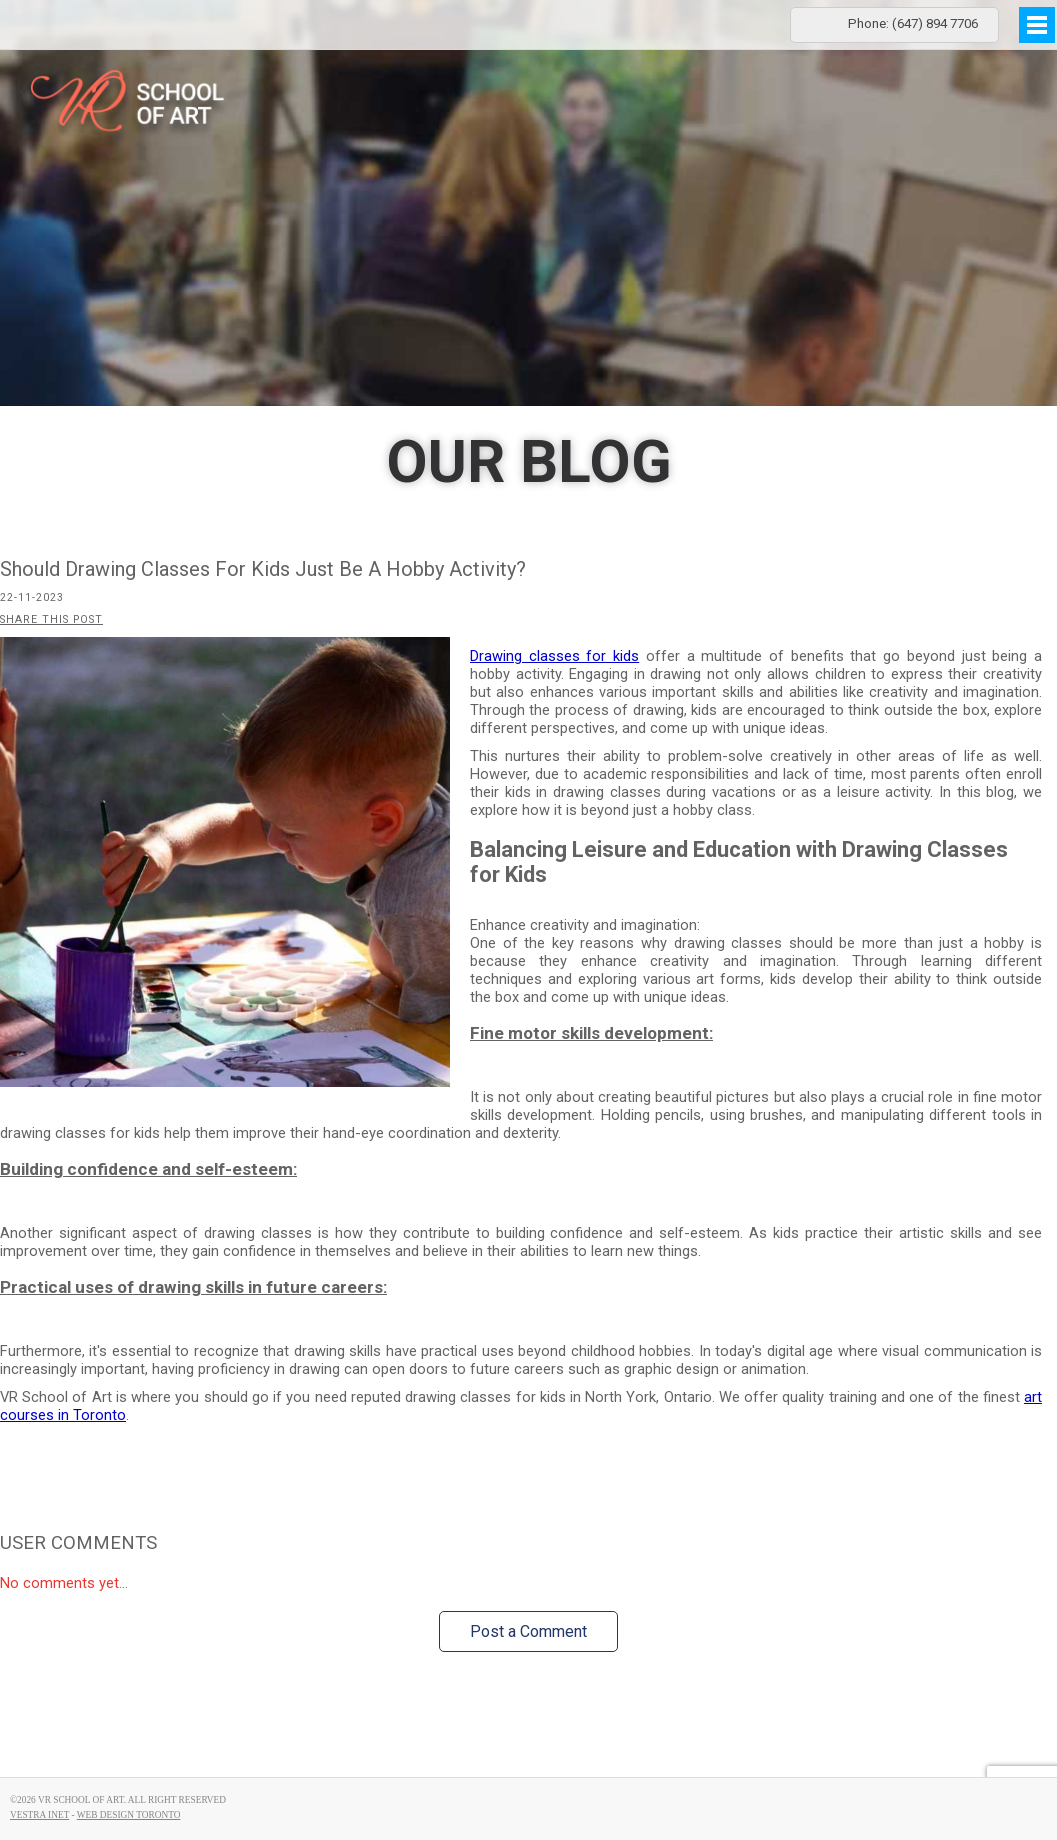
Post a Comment (528, 1631)
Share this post (51, 619)
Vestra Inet (39, 1815)
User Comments (78, 1543)
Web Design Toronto (129, 1815)
